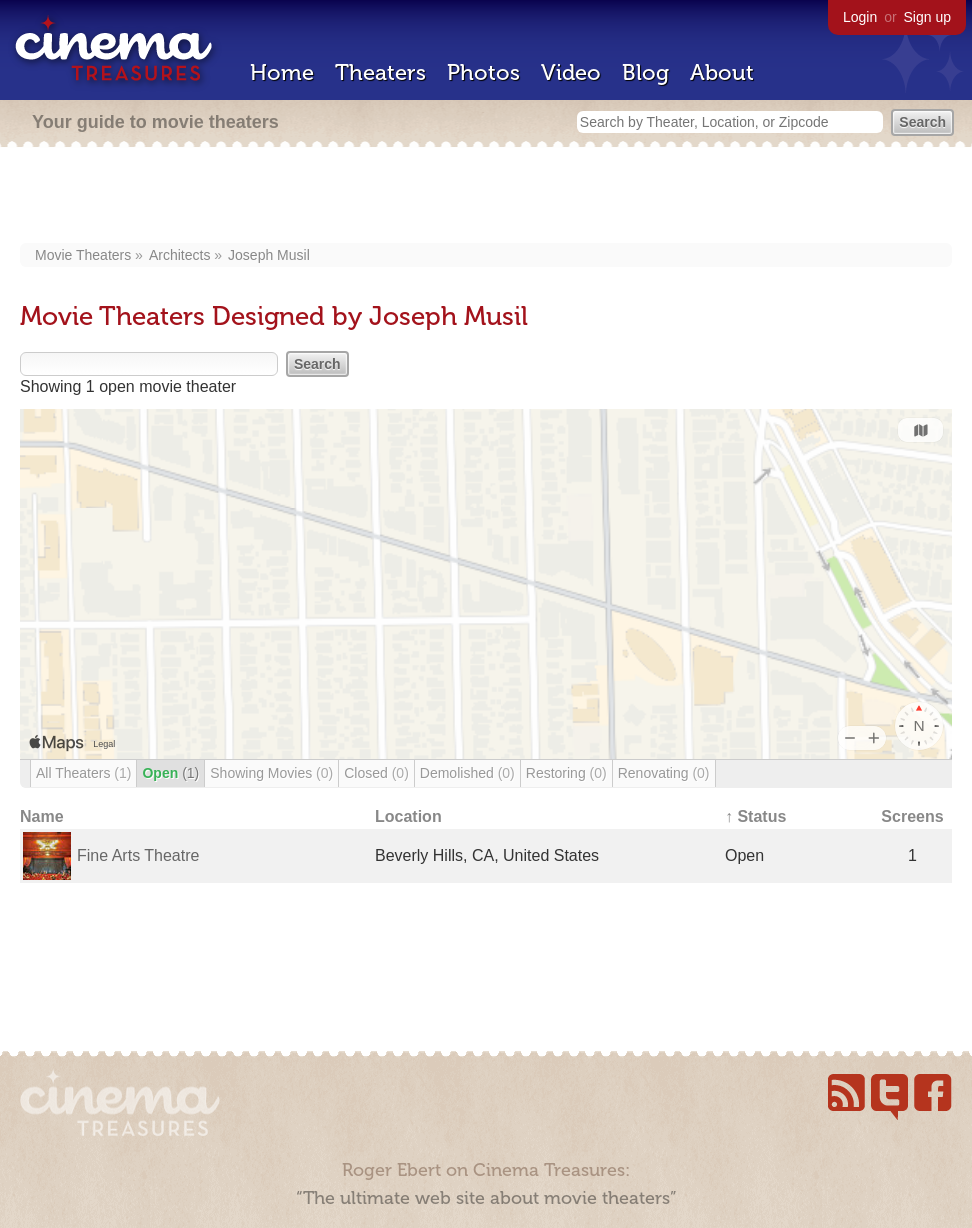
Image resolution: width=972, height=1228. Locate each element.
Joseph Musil (269, 255)
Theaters (380, 72)
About (722, 72)
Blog (645, 72)
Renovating (664, 773)
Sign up (927, 17)
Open (170, 773)
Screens (912, 816)
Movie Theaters (83, 255)
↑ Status (755, 816)
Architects (179, 255)
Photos (483, 72)
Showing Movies (271, 773)
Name (42, 816)
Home (282, 72)
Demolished (467, 773)
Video (571, 72)
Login (860, 17)
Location (408, 816)
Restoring (566, 773)
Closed (376, 773)
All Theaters (83, 773)
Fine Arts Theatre (138, 855)
